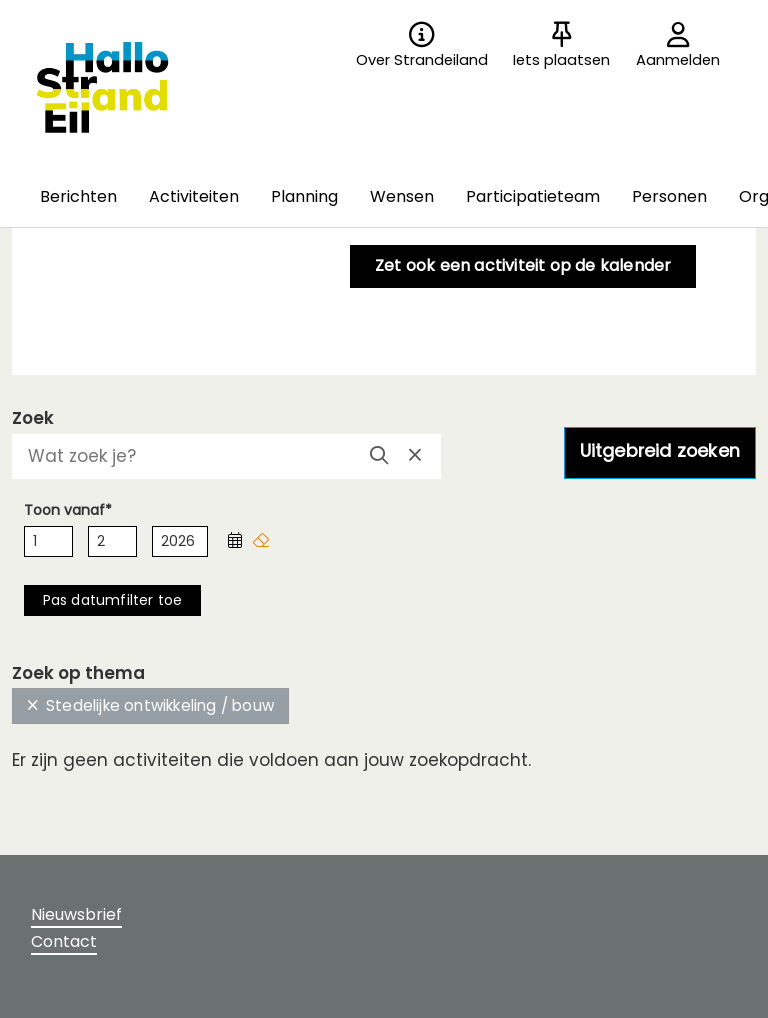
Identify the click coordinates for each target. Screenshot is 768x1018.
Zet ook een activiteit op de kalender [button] (523, 265)
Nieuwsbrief (76, 914)
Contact (64, 941)
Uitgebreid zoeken (660, 450)
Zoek (33, 418)
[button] (78, 198)
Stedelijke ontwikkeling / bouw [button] (150, 705)
